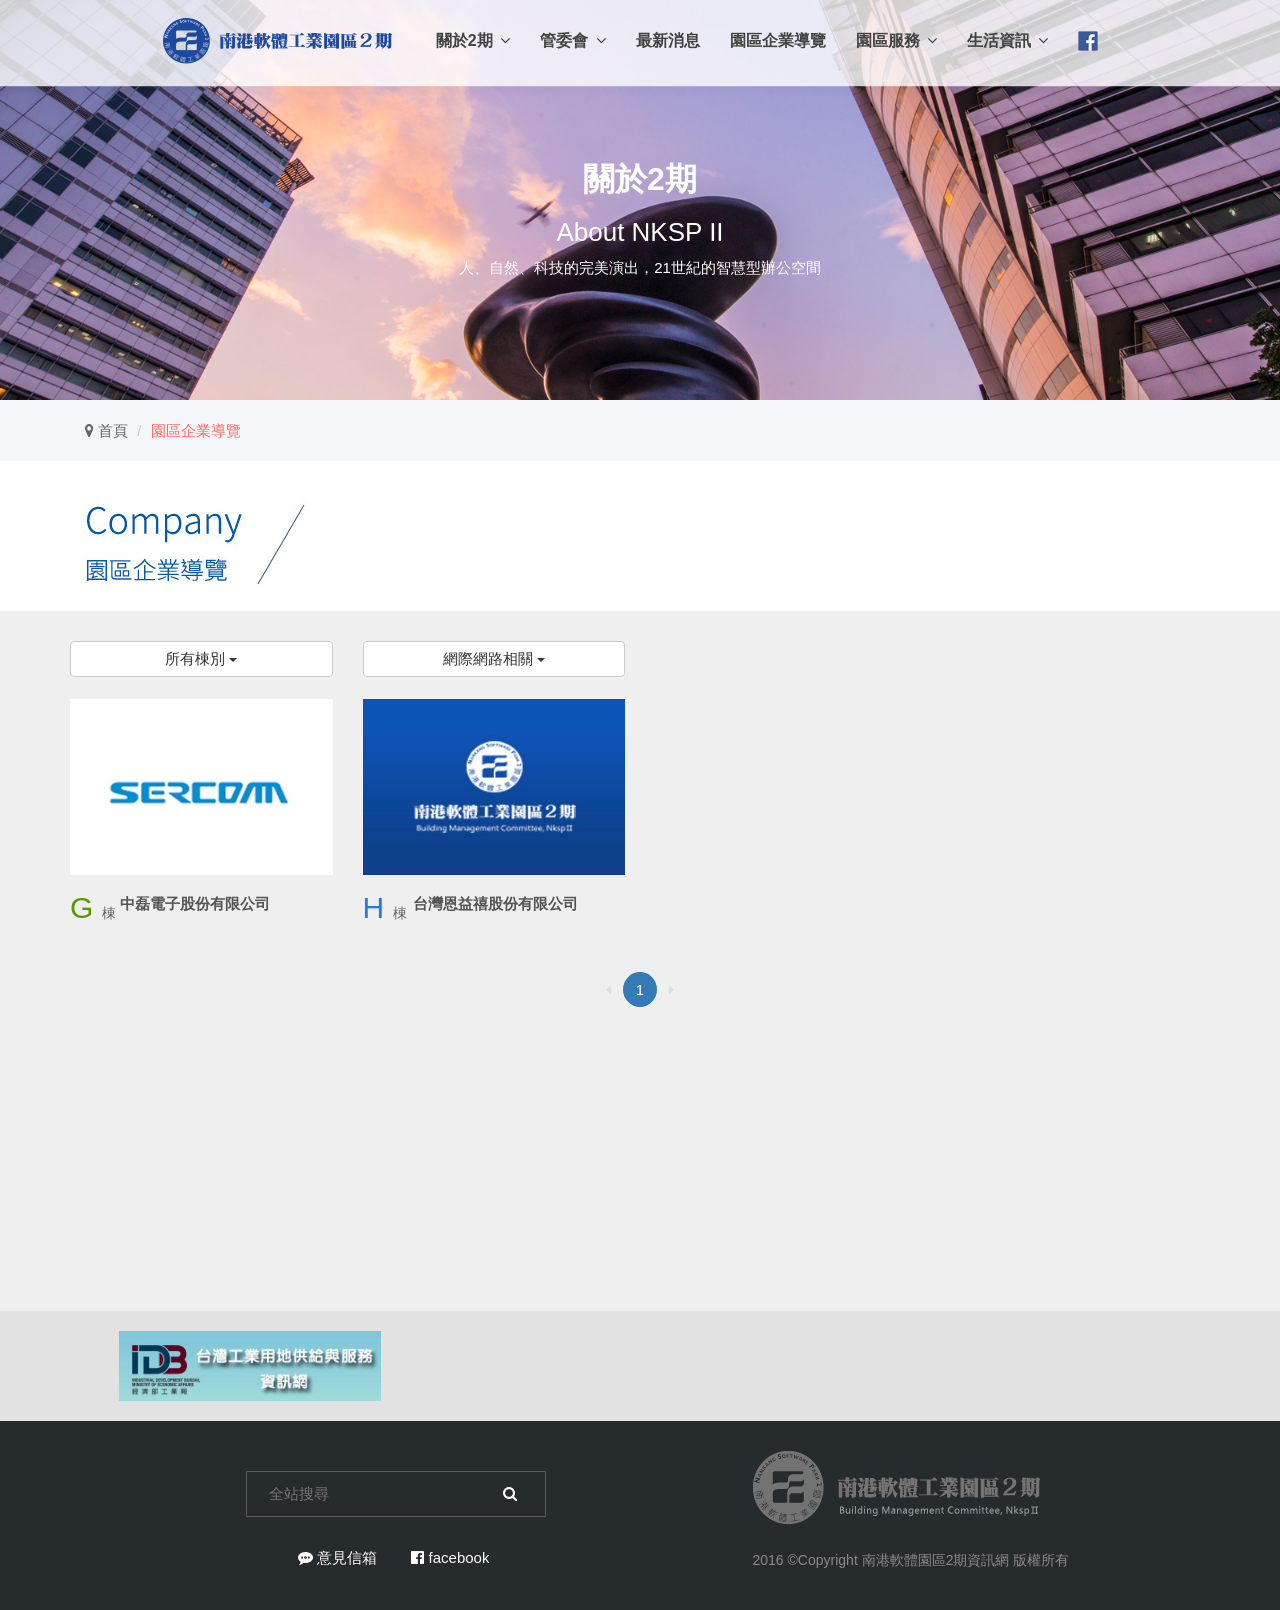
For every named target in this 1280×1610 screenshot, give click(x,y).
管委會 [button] (572, 40)
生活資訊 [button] (1007, 40)
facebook (450, 1557)
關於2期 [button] (473, 40)
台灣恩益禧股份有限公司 (495, 903)
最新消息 (668, 40)
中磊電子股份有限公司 (195, 903)
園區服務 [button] (896, 40)
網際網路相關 (494, 658)
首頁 (106, 430)
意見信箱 (337, 1557)
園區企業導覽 (778, 40)
